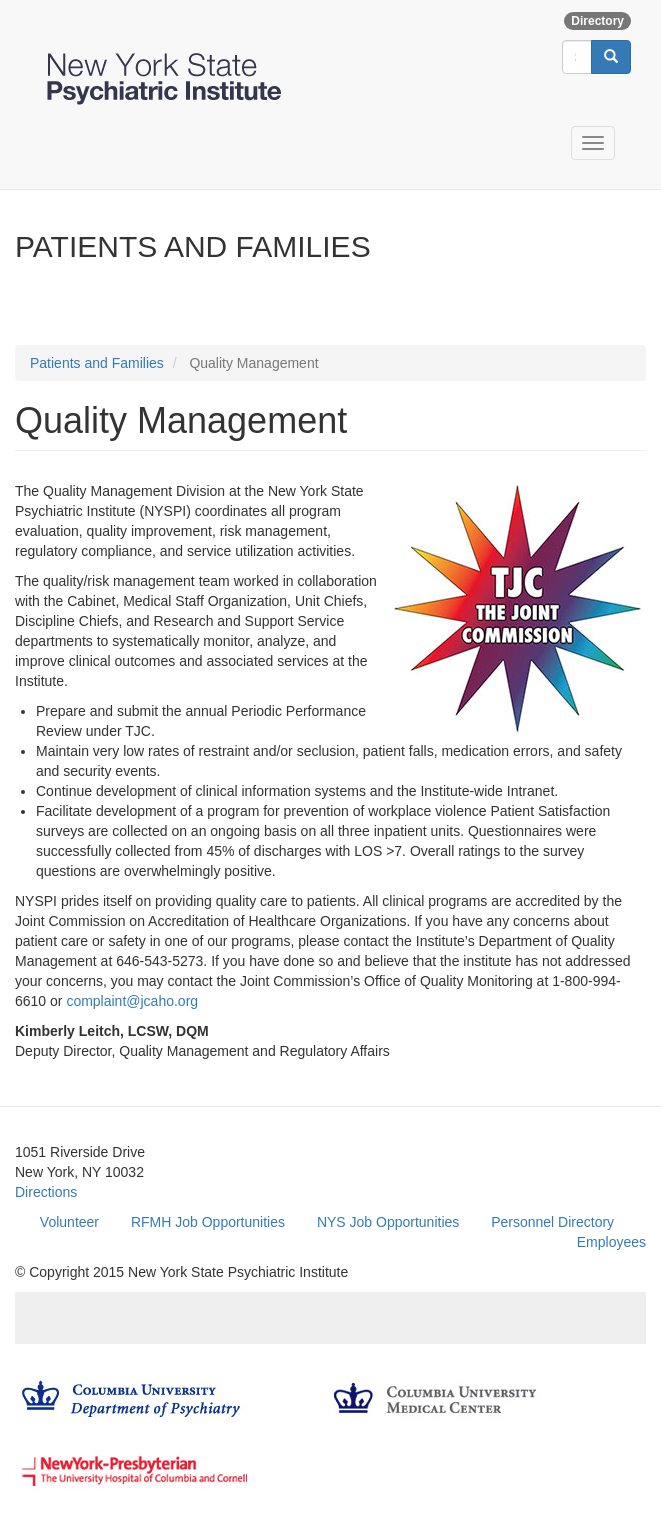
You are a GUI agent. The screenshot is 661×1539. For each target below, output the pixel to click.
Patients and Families (97, 363)
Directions (46, 1192)
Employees (611, 1242)
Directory (597, 21)
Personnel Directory (552, 1222)
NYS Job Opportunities (388, 1222)
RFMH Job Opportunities (208, 1222)
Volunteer (69, 1222)
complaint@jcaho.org (132, 1001)
